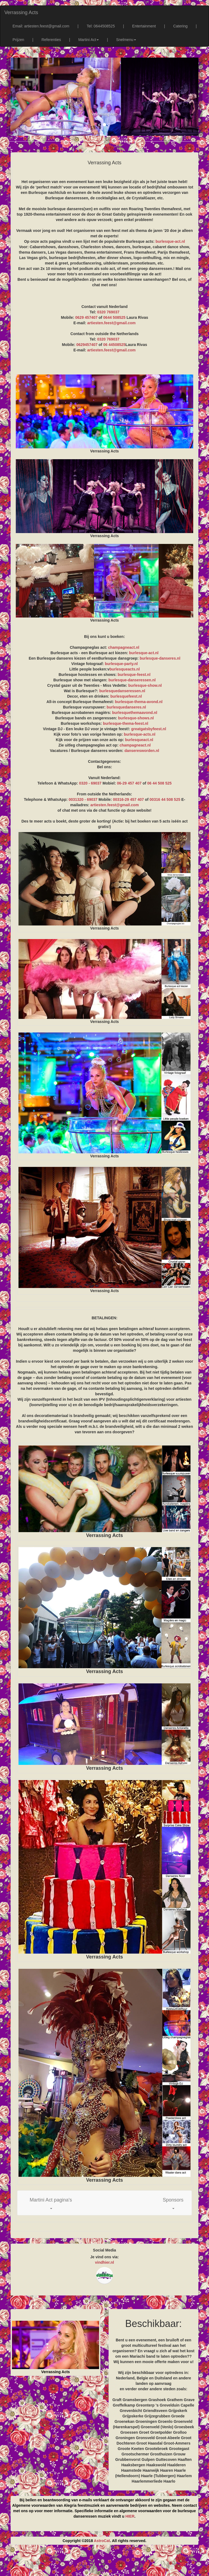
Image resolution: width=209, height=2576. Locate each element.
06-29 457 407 (129, 783)
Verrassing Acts (21, 12)
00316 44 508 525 (165, 799)
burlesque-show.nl (145, 685)
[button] (51, 2203)
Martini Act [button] (88, 39)
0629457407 (86, 344)
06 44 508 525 (159, 783)
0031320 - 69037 (83, 799)
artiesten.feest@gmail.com (111, 323)
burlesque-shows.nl (136, 718)
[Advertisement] (104, 2562)
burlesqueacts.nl (124, 669)
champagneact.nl (123, 647)
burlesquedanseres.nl (126, 707)
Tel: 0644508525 (101, 26)
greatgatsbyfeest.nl (148, 729)
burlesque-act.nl (170, 241)
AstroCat (102, 2541)
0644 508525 (114, 317)
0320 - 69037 (90, 783)
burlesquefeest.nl (126, 696)
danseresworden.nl (141, 750)
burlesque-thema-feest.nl (125, 723)
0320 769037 (108, 312)
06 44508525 (114, 344)
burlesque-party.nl (121, 664)
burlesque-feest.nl (134, 674)
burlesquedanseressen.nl (122, 691)
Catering (180, 26)
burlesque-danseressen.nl (132, 680)
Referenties (51, 39)
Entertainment (144, 26)
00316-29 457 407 (128, 799)
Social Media (104, 2250)
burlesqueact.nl (139, 740)
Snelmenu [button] (126, 39)
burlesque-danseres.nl (160, 658)
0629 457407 (86, 317)
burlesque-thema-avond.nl (138, 702)
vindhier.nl (104, 2262)
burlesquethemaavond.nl (134, 712)
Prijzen (18, 39)
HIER (129, 2516)
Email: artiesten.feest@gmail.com (41, 26)
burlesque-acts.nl (139, 734)
